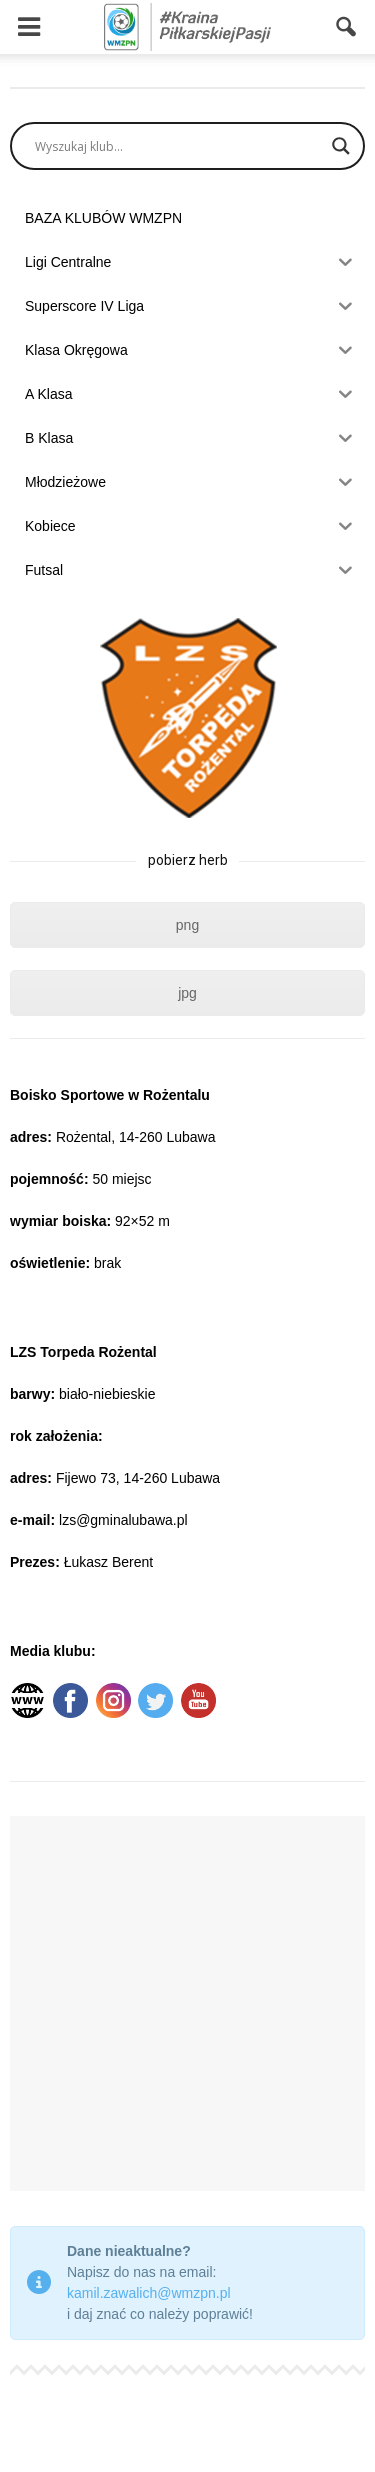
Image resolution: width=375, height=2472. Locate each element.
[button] (347, 27)
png (187, 925)
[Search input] (178, 146)
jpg (187, 993)
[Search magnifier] (341, 146)
